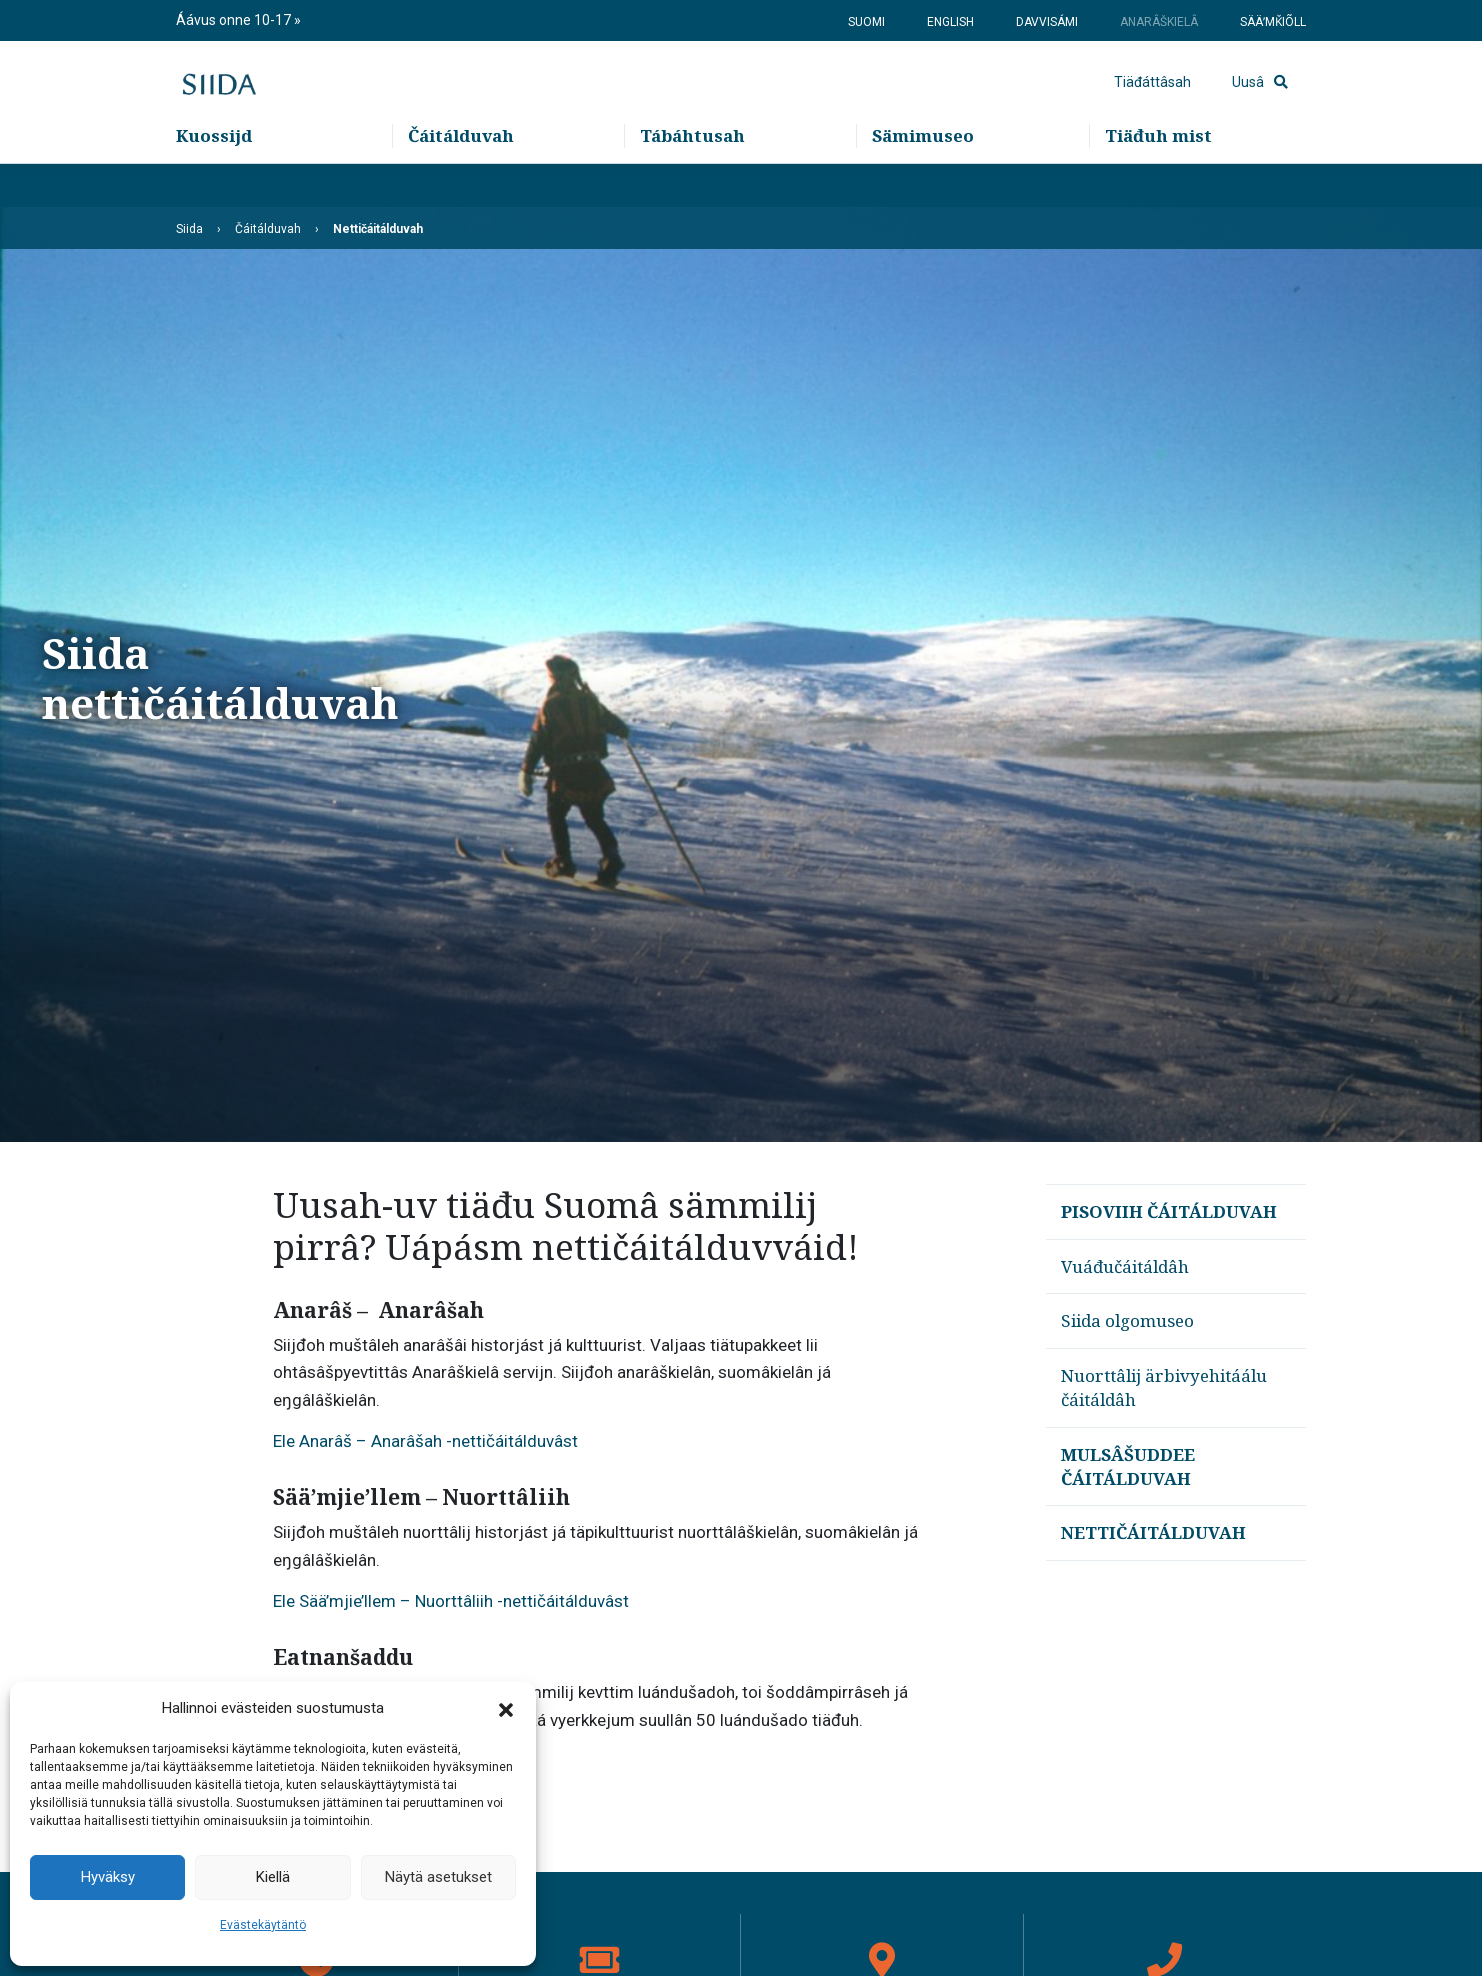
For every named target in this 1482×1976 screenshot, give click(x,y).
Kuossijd (214, 180)
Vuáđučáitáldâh (1125, 1266)
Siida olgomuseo (1127, 1320)
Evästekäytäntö (263, 1925)
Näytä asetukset (438, 1877)
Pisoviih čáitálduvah (1169, 1211)
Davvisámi (1047, 22)
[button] (506, 1709)
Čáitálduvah (461, 180)
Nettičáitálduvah (1153, 1532)
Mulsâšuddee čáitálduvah (1128, 1466)
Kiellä (273, 1877)
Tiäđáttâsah (1152, 105)
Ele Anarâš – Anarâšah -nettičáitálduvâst (425, 1441)
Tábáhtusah (692, 180)
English (950, 22)
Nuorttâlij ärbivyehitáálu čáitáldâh (1164, 1387)
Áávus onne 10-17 (235, 20)
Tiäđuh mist (1158, 180)
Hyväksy (108, 1877)
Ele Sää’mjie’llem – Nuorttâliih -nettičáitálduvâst (451, 1601)
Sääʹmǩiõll (1273, 22)
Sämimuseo (923, 180)
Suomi (866, 22)
